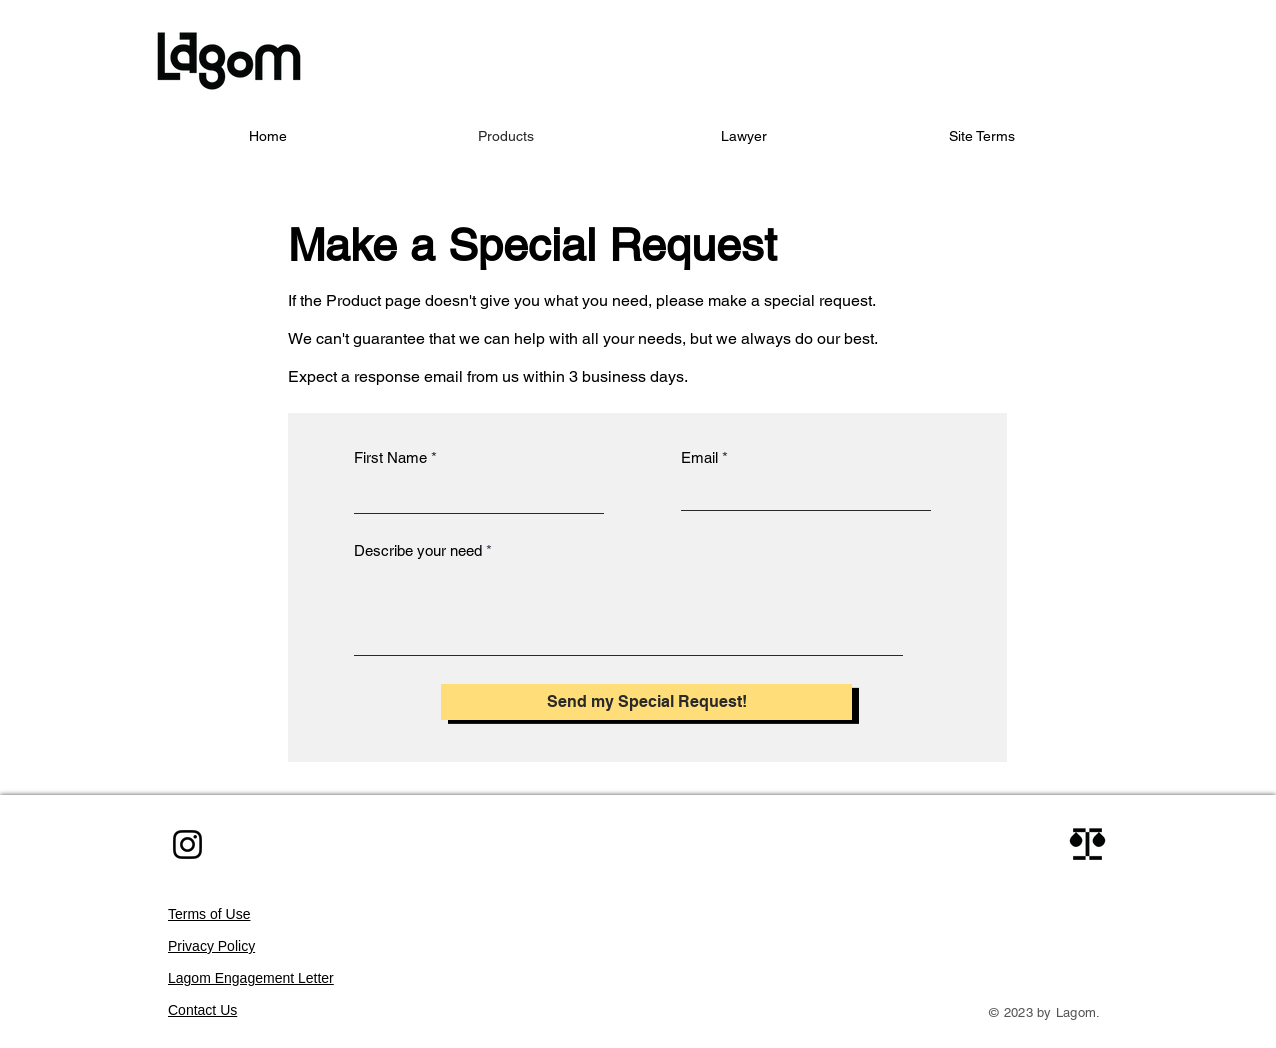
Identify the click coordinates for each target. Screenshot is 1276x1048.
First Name (390, 457)
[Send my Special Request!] (646, 702)
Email (699, 457)
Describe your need (418, 550)
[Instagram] (187, 844)
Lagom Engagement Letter (251, 978)
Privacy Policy (211, 946)
